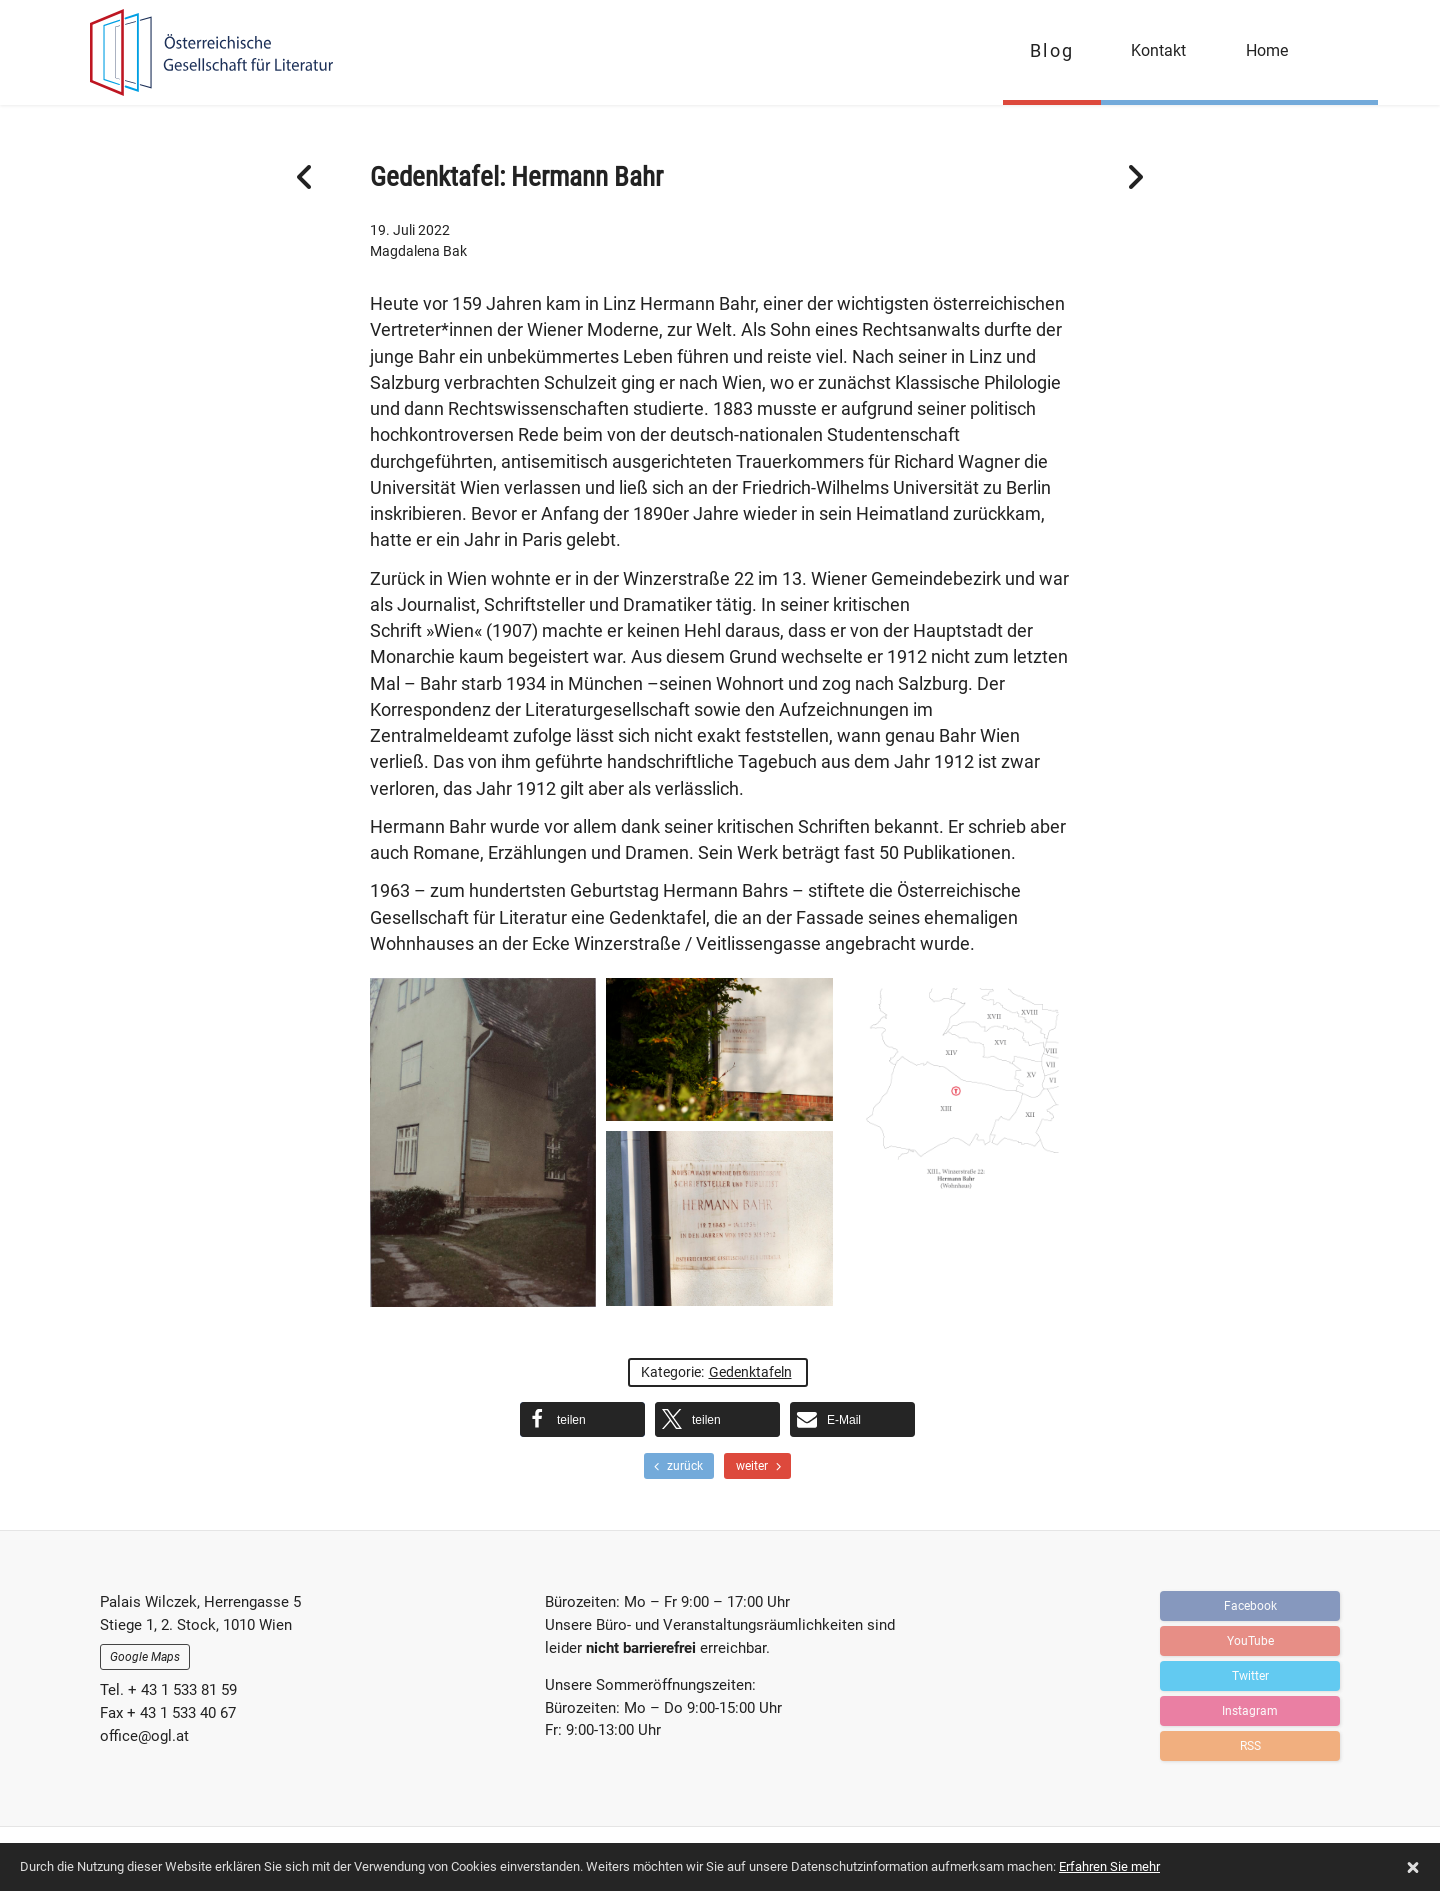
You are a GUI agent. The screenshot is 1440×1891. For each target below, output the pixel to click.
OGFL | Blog (202, 52)
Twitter (1250, 1676)
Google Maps (145, 1657)
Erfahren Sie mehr (1109, 1866)
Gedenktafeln (750, 1372)
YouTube (1250, 1641)
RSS (1250, 1746)
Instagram (1250, 1711)
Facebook (1250, 1606)
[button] (582, 1419)
